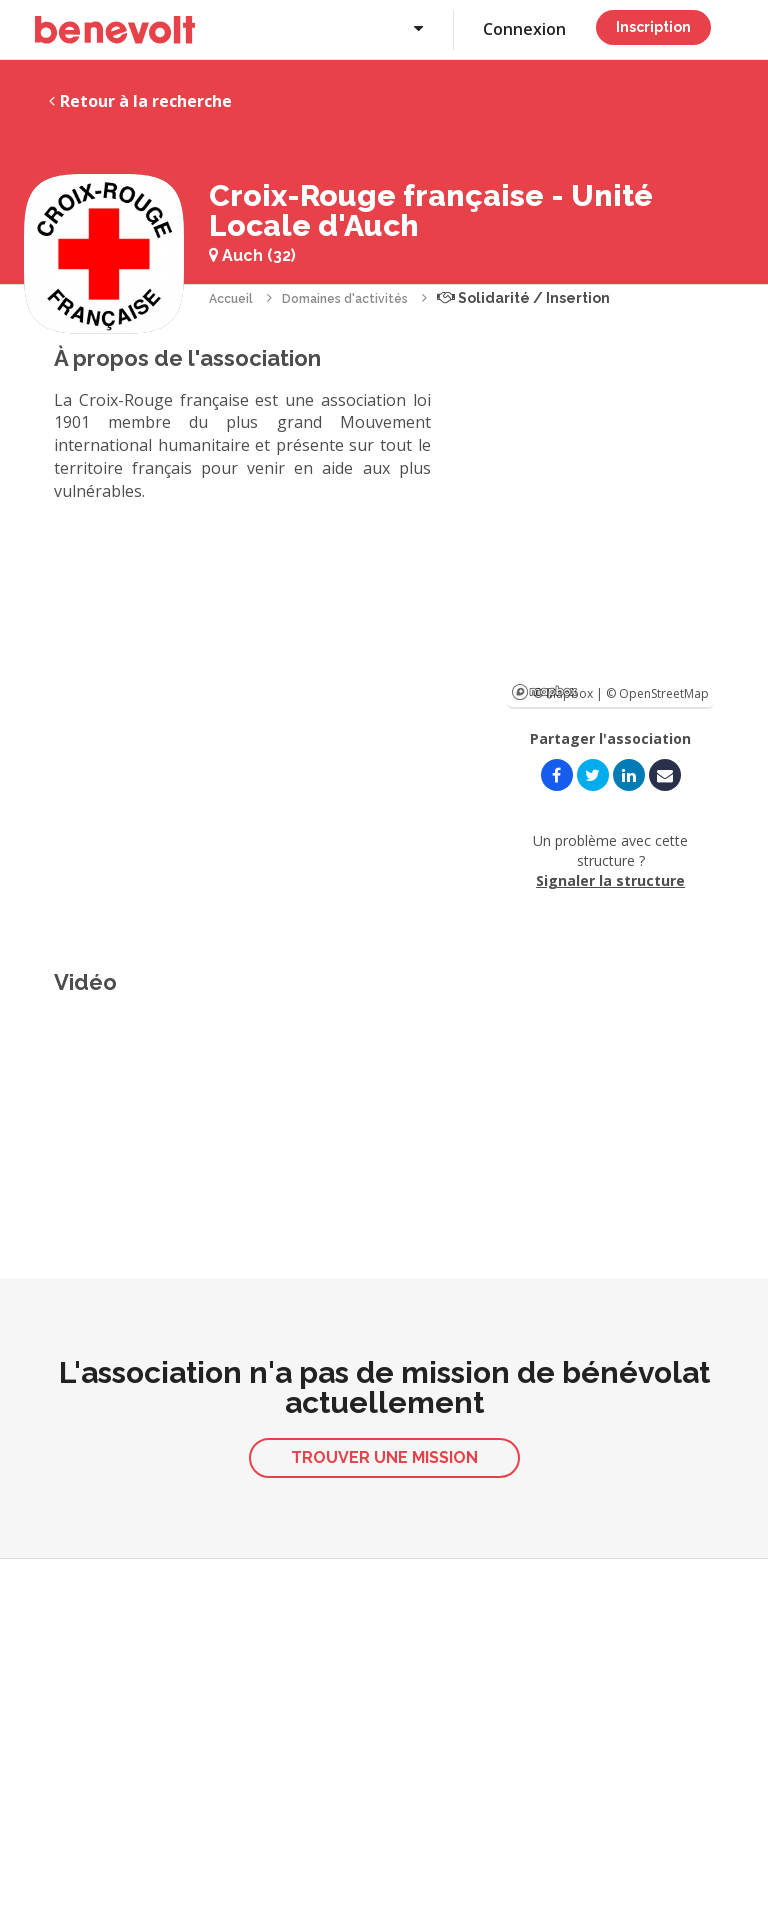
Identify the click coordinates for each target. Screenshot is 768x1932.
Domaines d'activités (345, 299)
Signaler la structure (610, 880)
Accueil (231, 299)
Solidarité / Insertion (523, 298)
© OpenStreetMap (657, 693)
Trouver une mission (384, 1457)
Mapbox (544, 692)
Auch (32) (252, 255)
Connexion (524, 29)
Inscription (653, 27)
